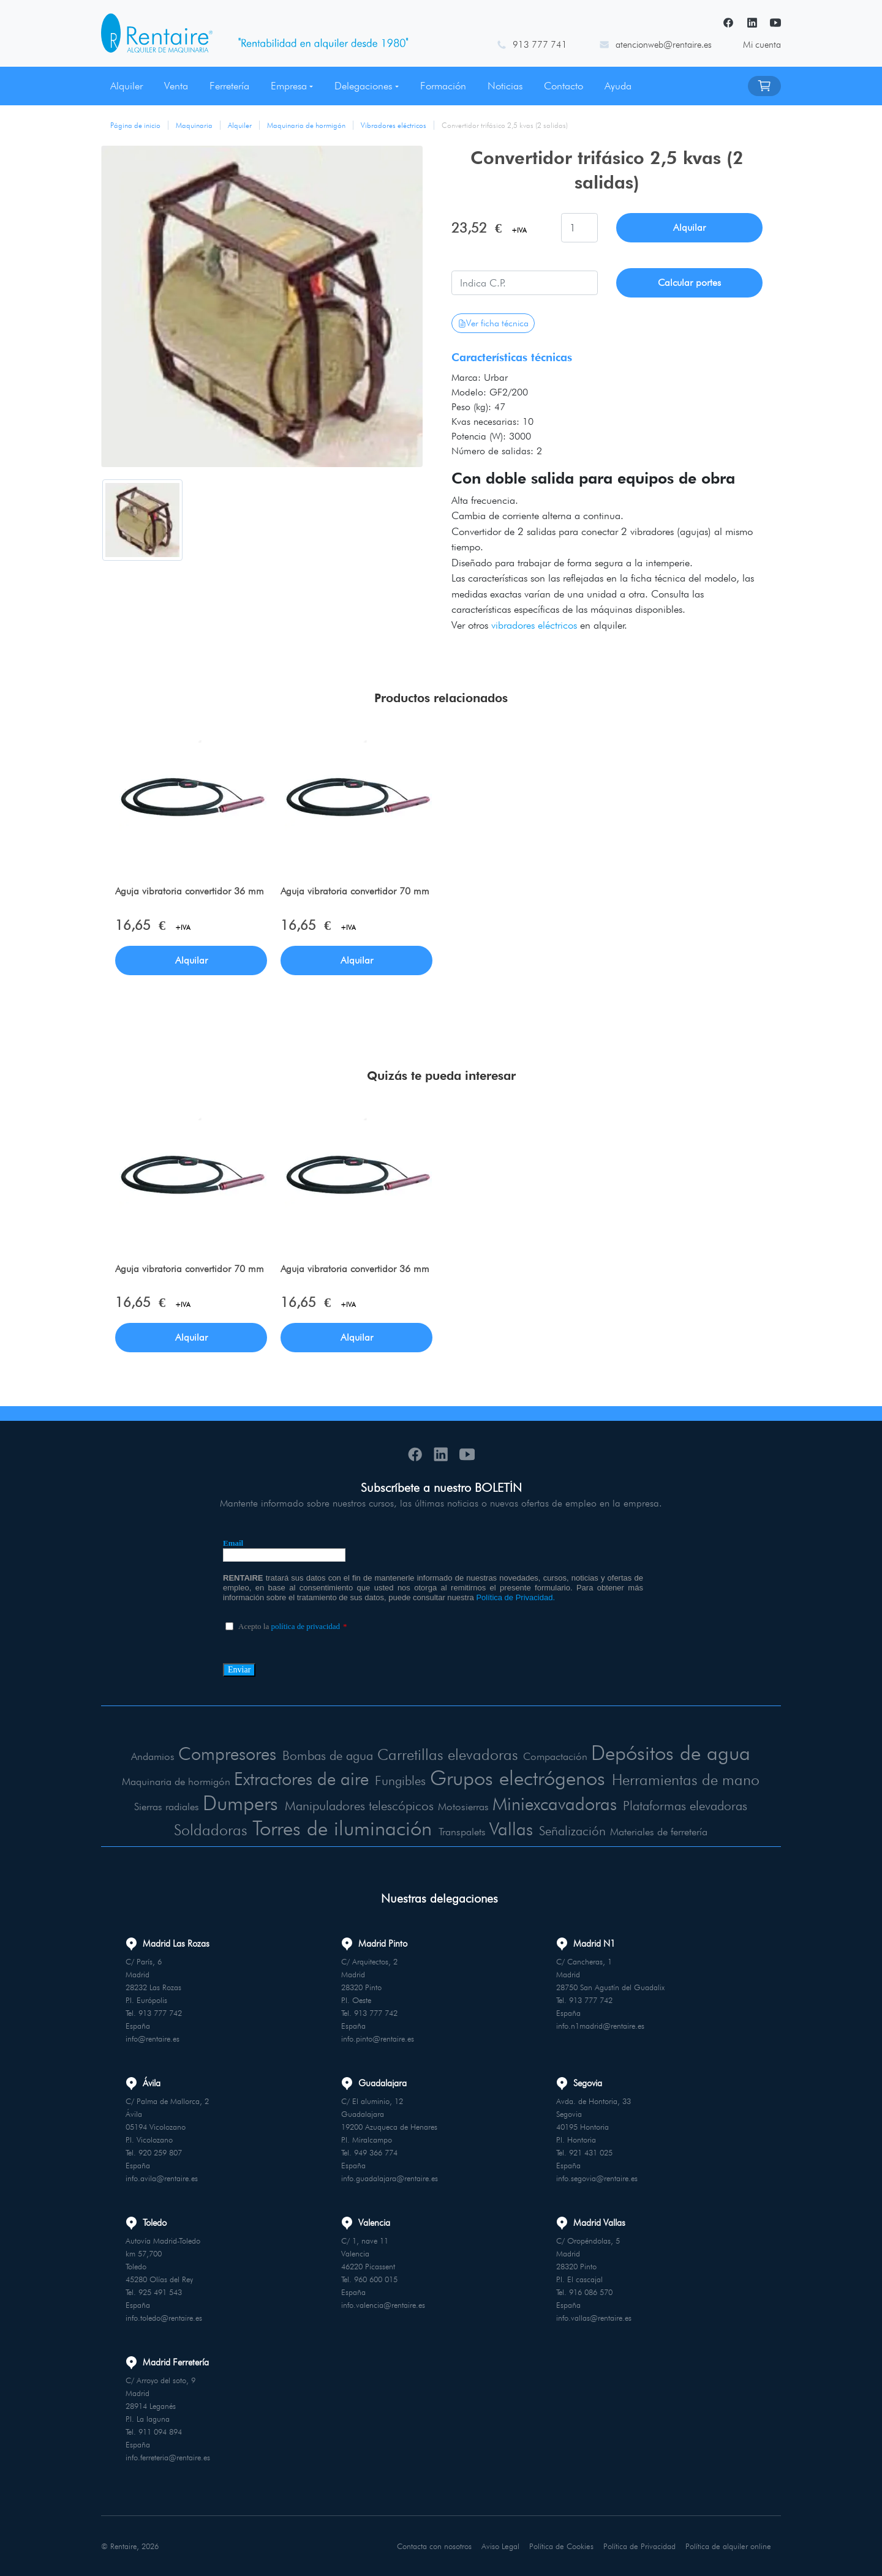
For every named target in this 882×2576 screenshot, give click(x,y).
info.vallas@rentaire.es (593, 2317)
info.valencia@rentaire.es (383, 2304)
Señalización (575, 1830)
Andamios (149, 1756)
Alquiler (126, 86)
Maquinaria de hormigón (306, 125)
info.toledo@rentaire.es (164, 2317)
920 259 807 (160, 2152)
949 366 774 (376, 2152)
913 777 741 (540, 44)
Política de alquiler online (729, 2545)
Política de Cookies (562, 2545)
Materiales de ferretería (662, 1831)
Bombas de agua (326, 1755)
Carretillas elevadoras (449, 1754)
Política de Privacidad (640, 2545)
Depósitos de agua (672, 1752)
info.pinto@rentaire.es (377, 2038)
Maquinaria (194, 125)
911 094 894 (160, 2431)
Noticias (505, 86)
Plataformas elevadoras (688, 1805)
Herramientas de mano (691, 1779)
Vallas (513, 1828)
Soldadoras (209, 1828)
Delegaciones (363, 86)
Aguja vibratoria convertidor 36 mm (190, 891)
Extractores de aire (296, 1778)
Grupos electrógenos (519, 1777)
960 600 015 (376, 2278)
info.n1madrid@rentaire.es (600, 2025)
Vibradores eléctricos (393, 125)
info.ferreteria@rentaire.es (168, 2457)
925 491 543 (160, 2291)
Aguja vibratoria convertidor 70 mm (355, 891)
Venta (176, 86)
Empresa (289, 86)
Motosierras (462, 1806)
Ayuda (618, 86)
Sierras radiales (161, 1806)
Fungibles (397, 1780)
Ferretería (229, 86)
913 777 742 (160, 2012)
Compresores (223, 1753)
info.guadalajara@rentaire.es (389, 2177)
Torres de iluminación (343, 1827)
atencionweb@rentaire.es (664, 44)
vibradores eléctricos (534, 625)
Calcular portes (689, 282)
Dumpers (235, 1802)
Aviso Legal (502, 2545)
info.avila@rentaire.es (162, 2177)
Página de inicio (135, 125)
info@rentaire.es (152, 2038)
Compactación (556, 1756)
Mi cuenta (762, 44)
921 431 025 (590, 2152)
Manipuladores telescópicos (357, 1805)
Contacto (563, 86)
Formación (443, 86)
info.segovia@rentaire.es (597, 2177)
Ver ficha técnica (493, 323)
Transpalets (466, 1831)
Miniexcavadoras (553, 1803)
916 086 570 (590, 2291)
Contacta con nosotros (435, 2545)
